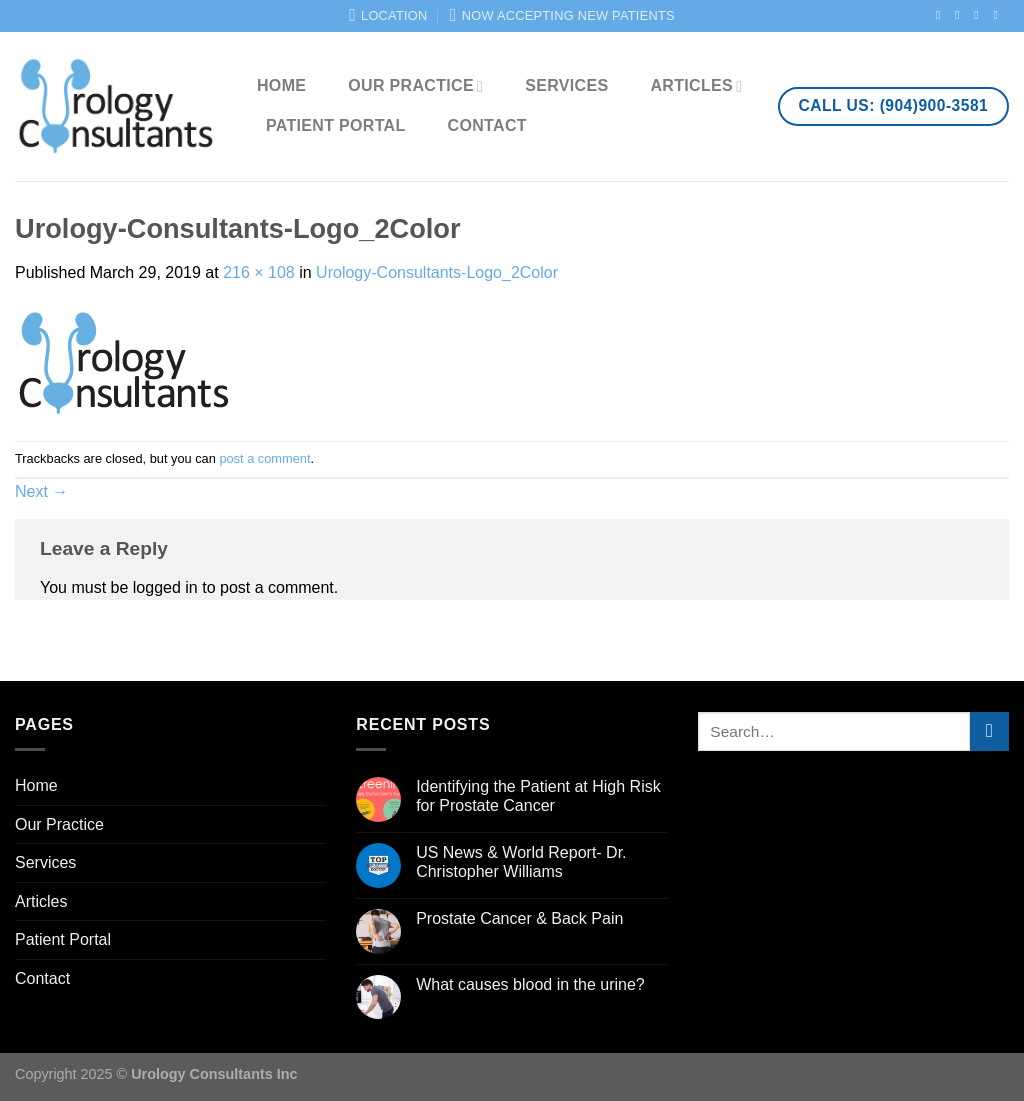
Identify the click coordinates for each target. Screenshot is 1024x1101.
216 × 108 (259, 272)
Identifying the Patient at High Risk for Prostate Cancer (538, 796)
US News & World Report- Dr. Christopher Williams (521, 862)
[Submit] (989, 731)
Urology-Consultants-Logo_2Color (437, 272)
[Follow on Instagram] (961, 15)
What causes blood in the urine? (530, 984)
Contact (487, 125)
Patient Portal (336, 125)
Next (41, 491)
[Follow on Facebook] (942, 15)
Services (566, 85)
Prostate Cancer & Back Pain (519, 918)
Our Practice (415, 86)
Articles (696, 86)
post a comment (264, 458)
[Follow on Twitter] (980, 15)
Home (281, 85)
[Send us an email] (999, 15)
